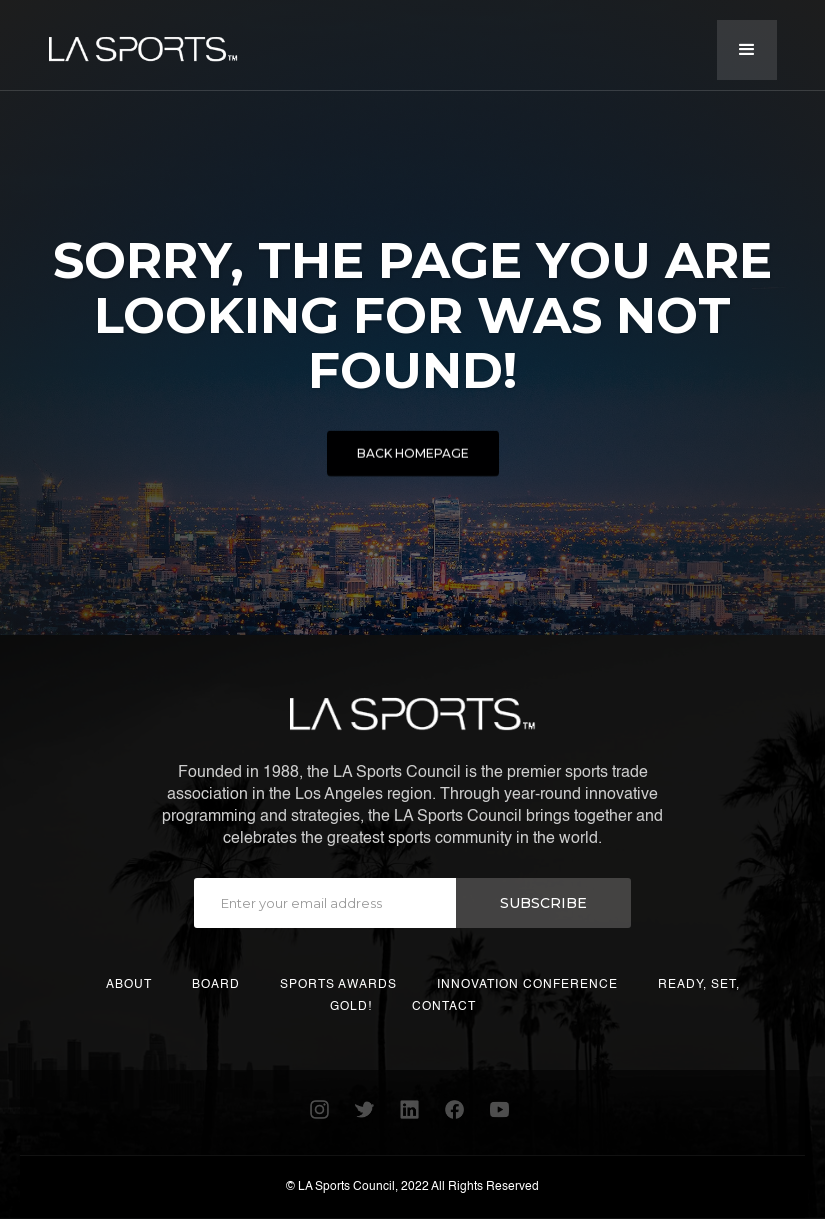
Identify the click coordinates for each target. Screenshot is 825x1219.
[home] (143, 41)
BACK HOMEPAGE (413, 456)
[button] (747, 50)
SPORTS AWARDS (338, 985)
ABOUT (129, 985)
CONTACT (444, 1007)
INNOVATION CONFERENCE (527, 985)
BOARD (216, 985)
